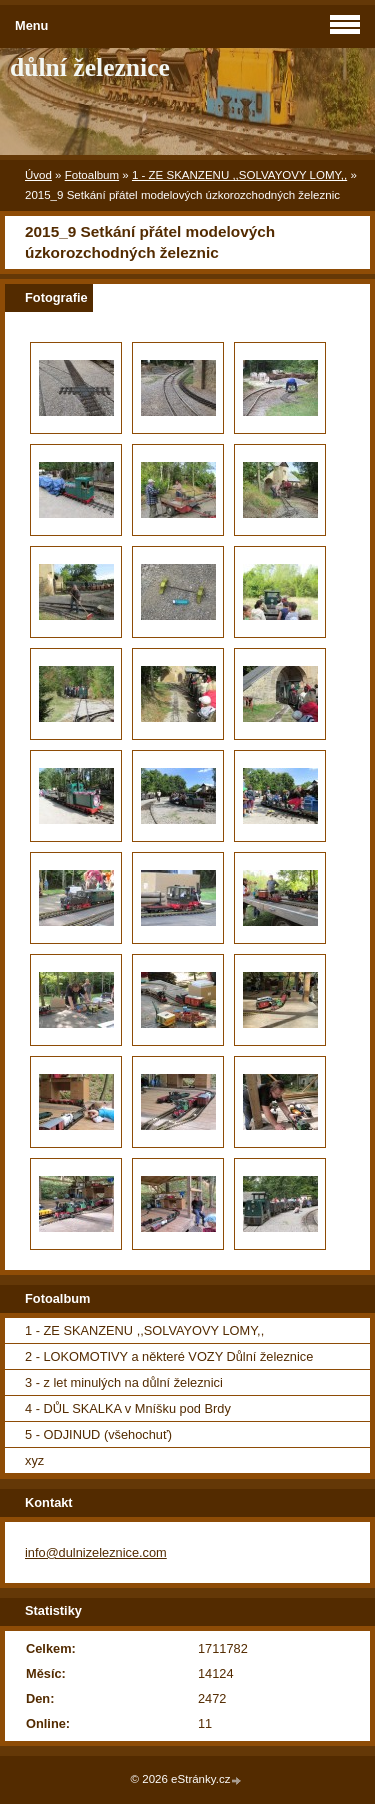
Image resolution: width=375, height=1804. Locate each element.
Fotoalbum (92, 175)
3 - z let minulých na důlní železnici (124, 1382)
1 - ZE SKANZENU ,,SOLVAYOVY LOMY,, (239, 175)
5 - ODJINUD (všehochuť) (98, 1434)
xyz (34, 1460)
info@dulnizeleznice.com (96, 1552)
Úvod (38, 175)
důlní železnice (90, 67)
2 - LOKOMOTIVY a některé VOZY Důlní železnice (169, 1356)
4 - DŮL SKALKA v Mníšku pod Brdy (128, 1408)
